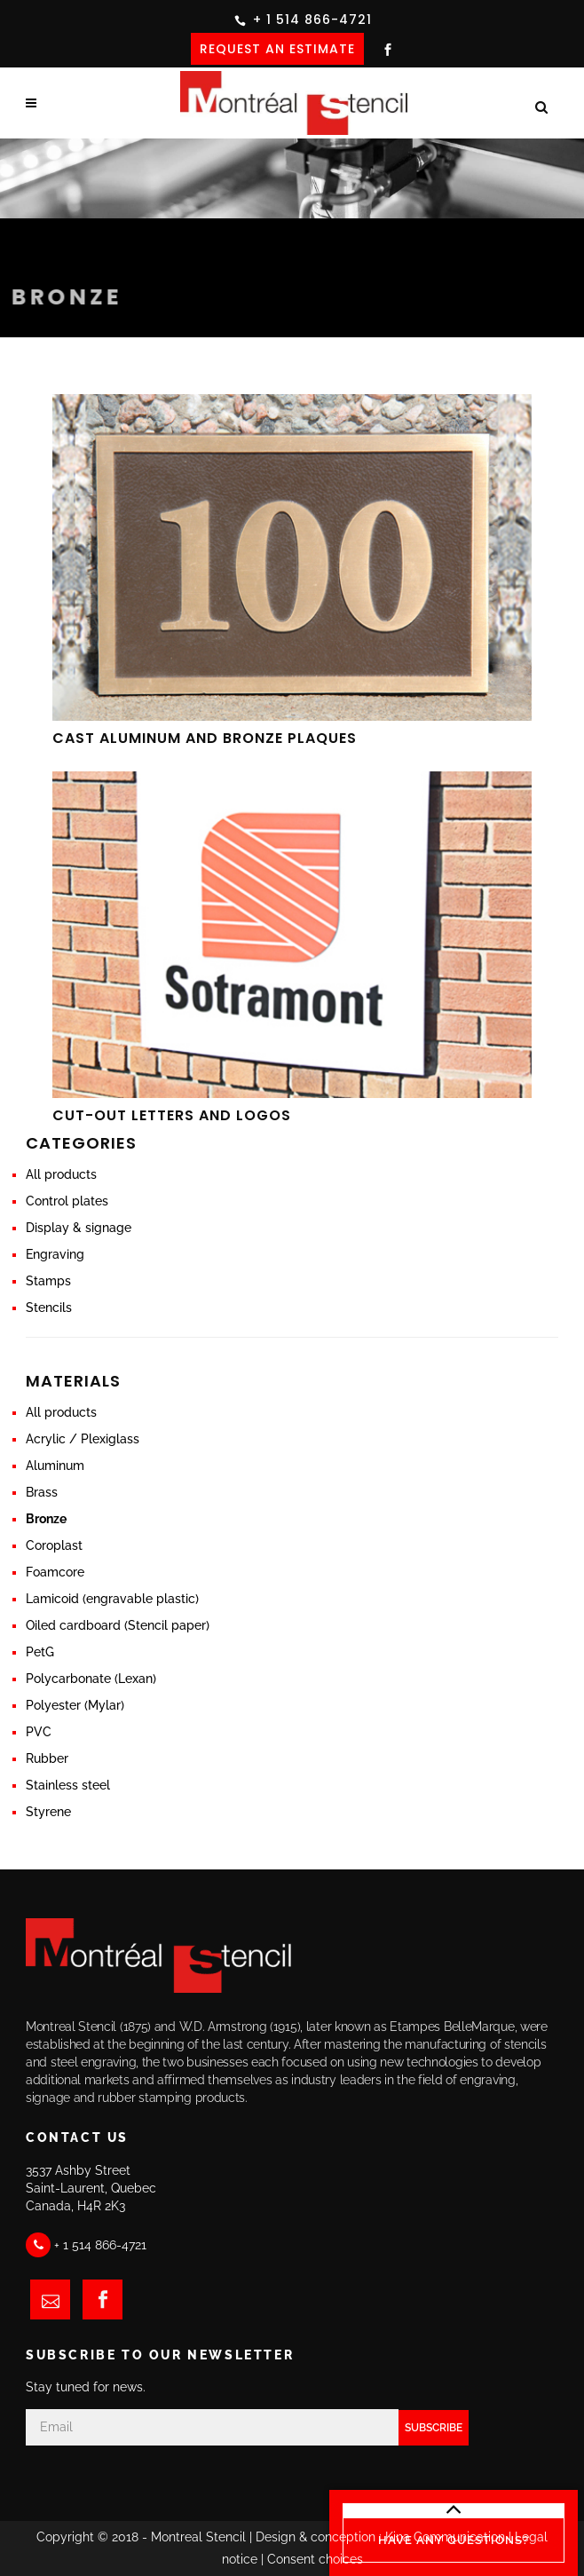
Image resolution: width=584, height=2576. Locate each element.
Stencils (49, 1307)
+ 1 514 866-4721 (312, 19)
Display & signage (78, 1228)
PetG (40, 1652)
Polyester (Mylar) (75, 1705)
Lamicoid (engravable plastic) (112, 1599)
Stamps (48, 1281)
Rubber (47, 1758)
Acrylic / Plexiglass (82, 1439)
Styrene (48, 1812)
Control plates (67, 1201)
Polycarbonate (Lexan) (91, 1678)
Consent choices (315, 2559)
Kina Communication (445, 2537)
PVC (38, 1732)
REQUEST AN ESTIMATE (277, 49)
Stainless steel (68, 1785)
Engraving (55, 1254)
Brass (42, 1492)
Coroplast (54, 1545)
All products (61, 1174)
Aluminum (55, 1465)
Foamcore (55, 1572)
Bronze (46, 1519)
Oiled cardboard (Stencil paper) (117, 1625)
